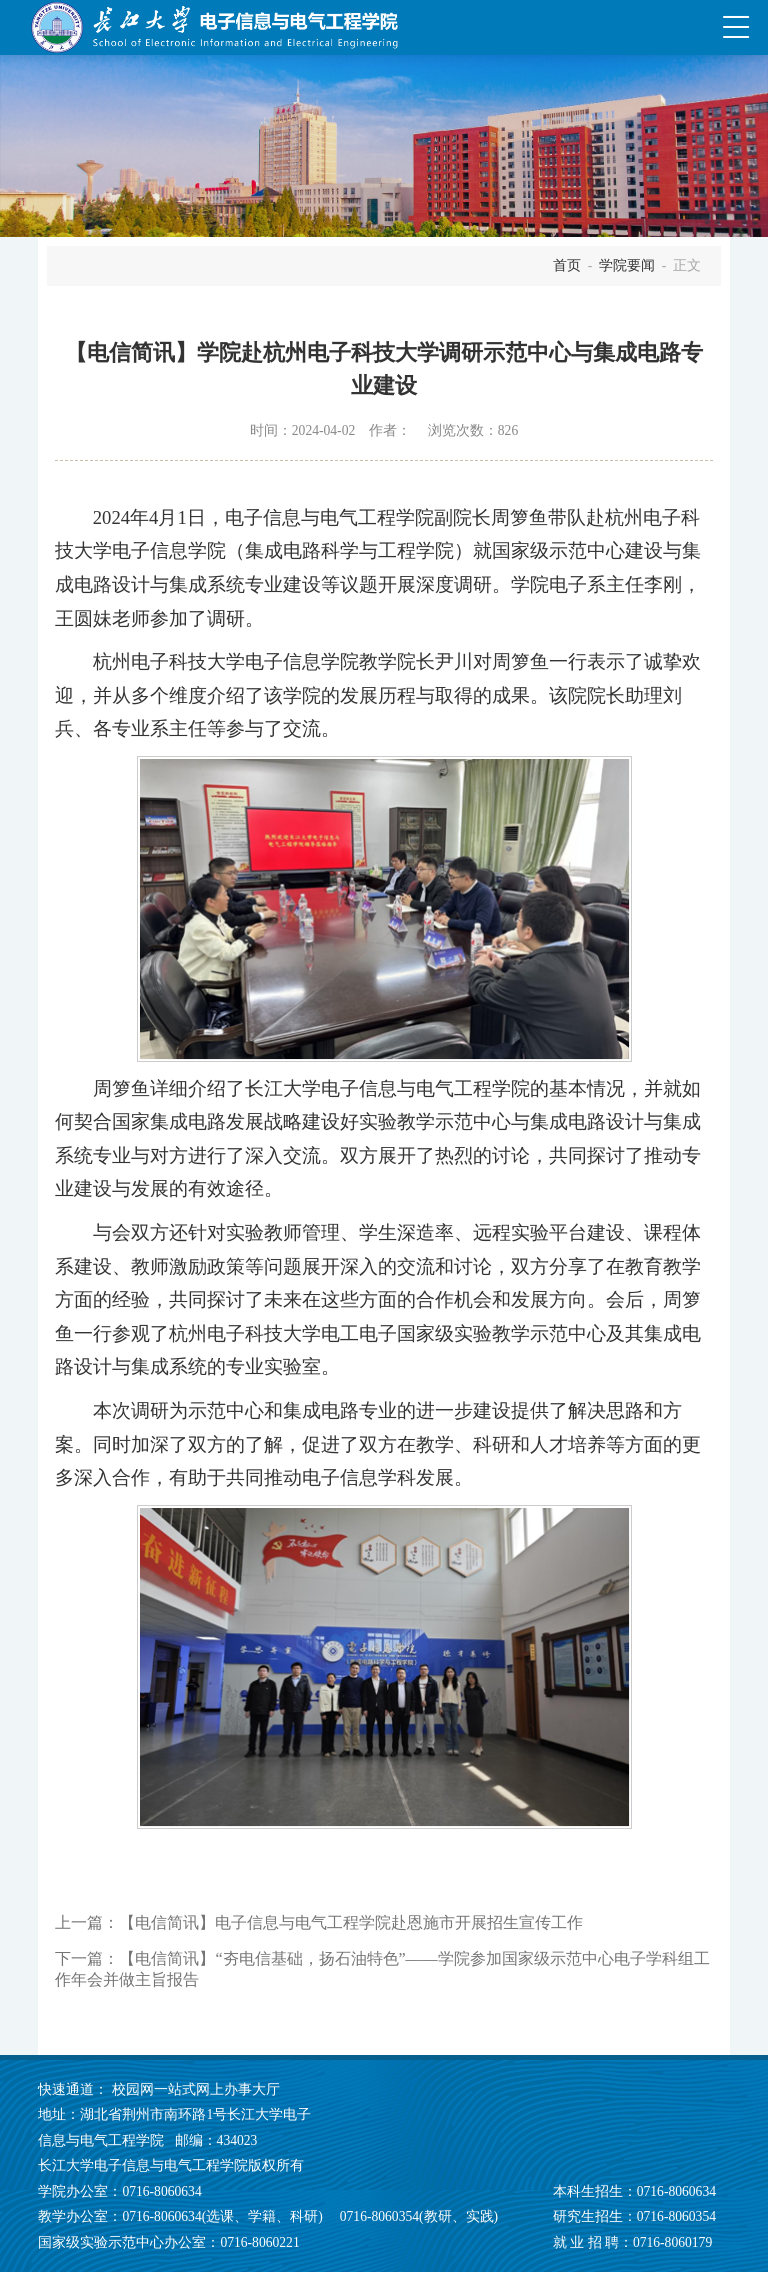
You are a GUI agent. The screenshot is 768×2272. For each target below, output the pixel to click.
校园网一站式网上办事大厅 (196, 2089)
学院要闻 (627, 265)
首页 (567, 265)
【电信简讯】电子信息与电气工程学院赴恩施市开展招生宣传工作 (351, 1922)
